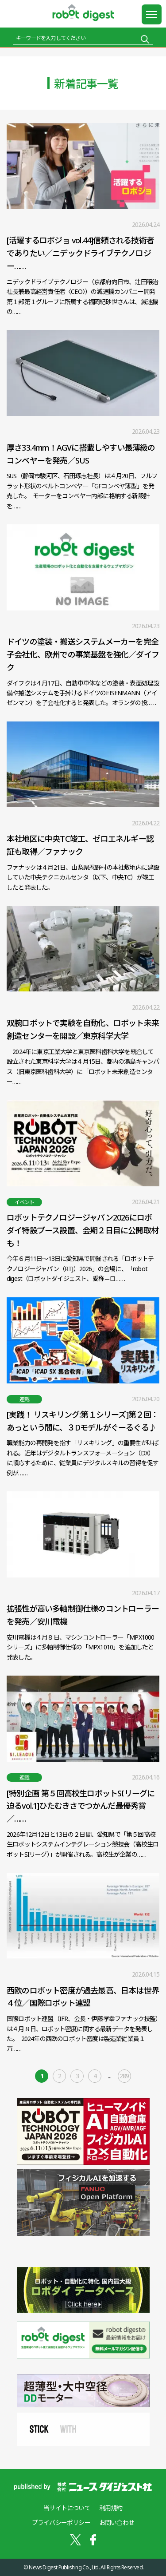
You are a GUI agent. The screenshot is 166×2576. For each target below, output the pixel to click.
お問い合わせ (116, 2522)
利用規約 (111, 2508)
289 (124, 2076)
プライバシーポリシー (61, 2522)
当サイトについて (66, 2508)
